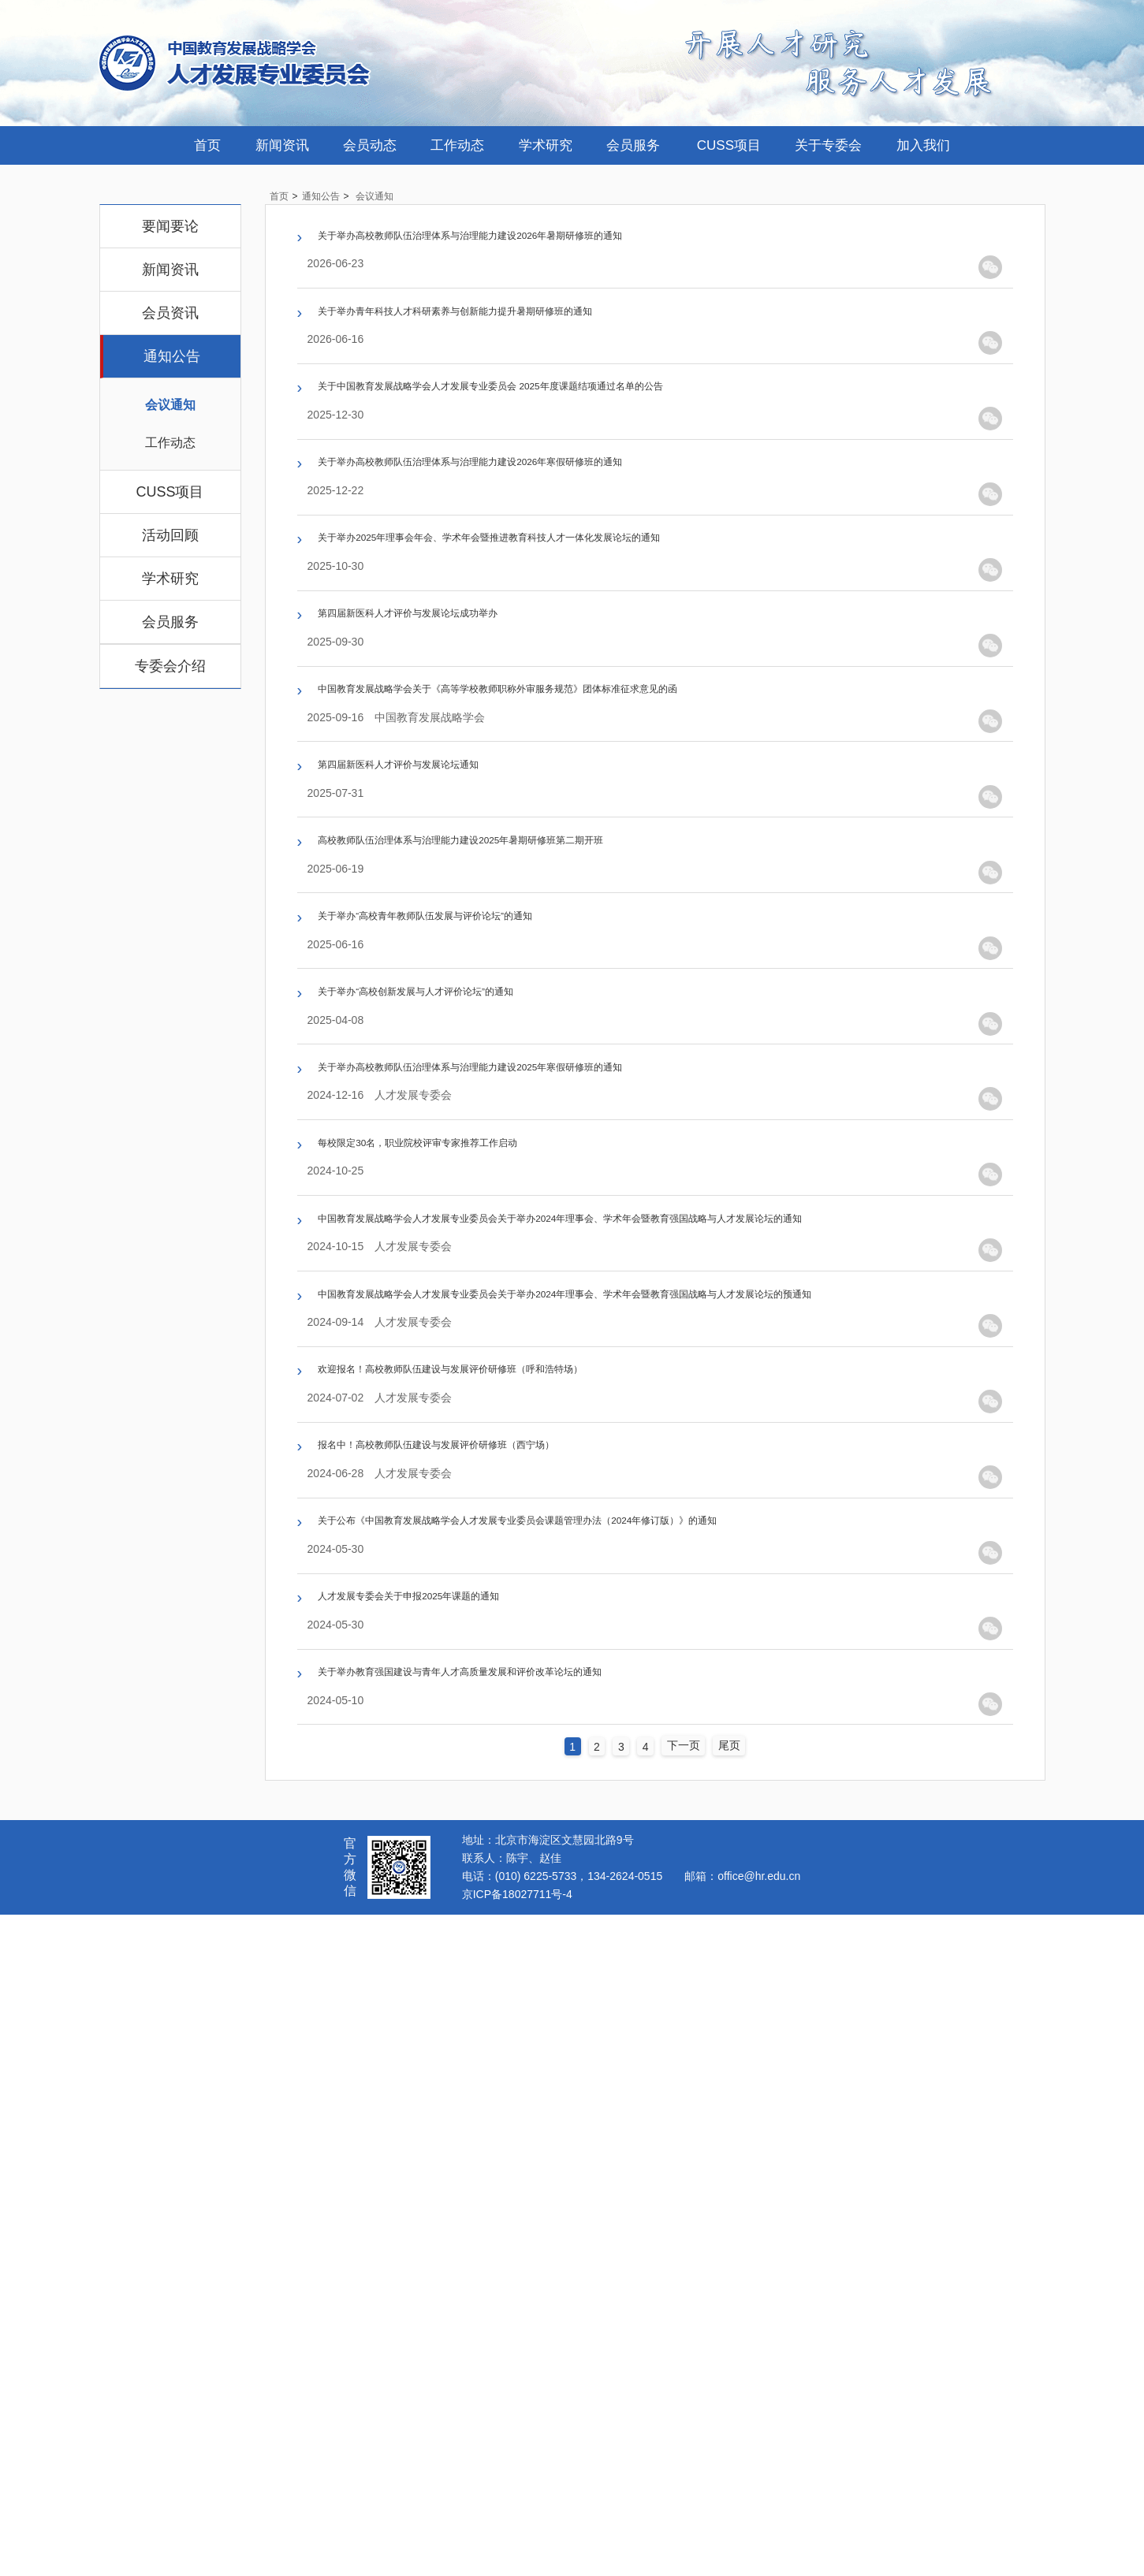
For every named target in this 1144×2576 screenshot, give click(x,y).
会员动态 (370, 145)
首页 (207, 145)
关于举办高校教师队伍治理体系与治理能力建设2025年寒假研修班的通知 (546, 1417)
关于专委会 (828, 145)
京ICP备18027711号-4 (517, 2553)
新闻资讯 (282, 145)
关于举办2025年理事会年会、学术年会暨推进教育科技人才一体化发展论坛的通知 (575, 672)
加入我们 (923, 145)
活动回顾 (170, 535)
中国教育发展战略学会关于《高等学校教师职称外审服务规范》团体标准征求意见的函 (587, 885)
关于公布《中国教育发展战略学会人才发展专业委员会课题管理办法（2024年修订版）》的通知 (617, 2098)
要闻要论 (170, 226)
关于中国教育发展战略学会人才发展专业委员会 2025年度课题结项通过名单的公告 (577, 459)
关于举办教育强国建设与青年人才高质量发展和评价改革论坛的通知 (530, 2311)
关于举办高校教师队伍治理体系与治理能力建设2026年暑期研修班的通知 (546, 247)
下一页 (691, 2405)
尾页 (743, 2405)
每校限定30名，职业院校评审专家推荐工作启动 (467, 1524)
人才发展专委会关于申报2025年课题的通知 (454, 2205)
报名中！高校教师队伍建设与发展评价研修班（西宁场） (495, 1992)
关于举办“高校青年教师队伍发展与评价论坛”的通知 (478, 1204)
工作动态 (457, 145)
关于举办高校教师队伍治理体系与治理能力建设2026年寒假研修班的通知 (546, 566)
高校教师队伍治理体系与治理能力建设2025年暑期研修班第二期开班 (532, 1098)
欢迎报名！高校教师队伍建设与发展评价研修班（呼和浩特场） (516, 1885)
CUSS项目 (729, 145)
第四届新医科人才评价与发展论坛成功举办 (452, 779)
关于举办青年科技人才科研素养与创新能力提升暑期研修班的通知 (523, 353)
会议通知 (170, 404)
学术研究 (545, 145)
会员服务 (633, 145)
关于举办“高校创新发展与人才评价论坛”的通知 (464, 1311)
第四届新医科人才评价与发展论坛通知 (438, 992)
